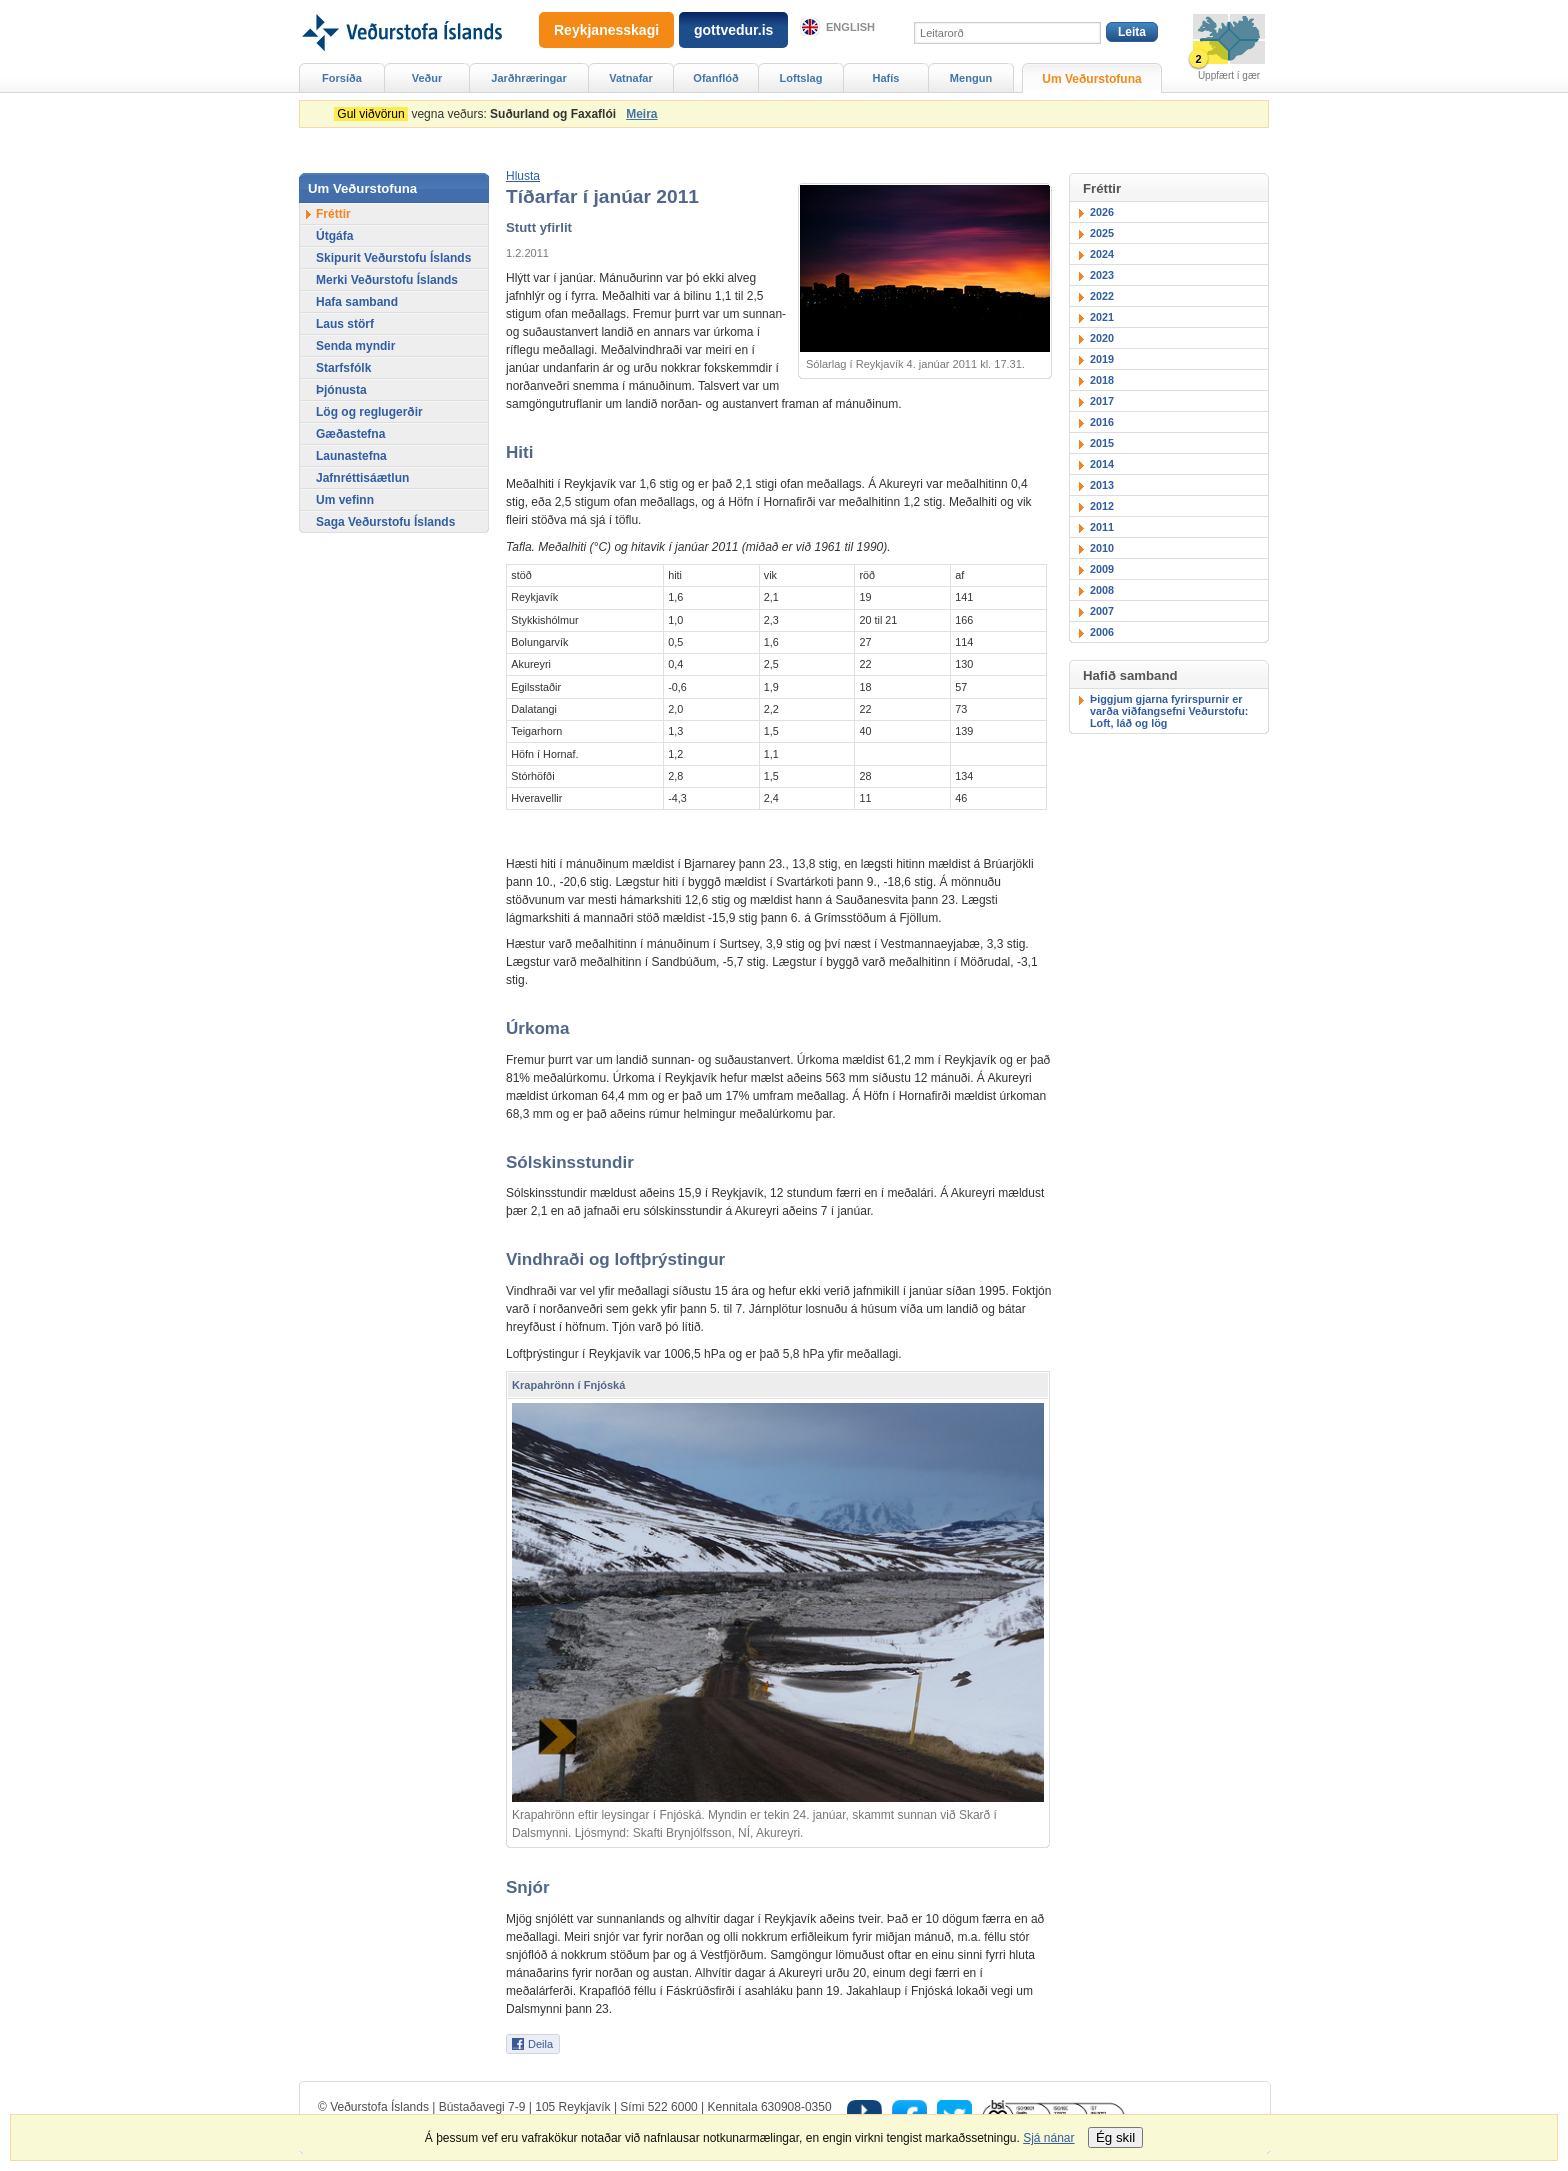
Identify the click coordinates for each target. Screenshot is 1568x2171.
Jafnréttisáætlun (362, 478)
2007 (1102, 611)
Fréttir (333, 214)
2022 (1102, 296)
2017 (1102, 401)
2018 (1102, 380)
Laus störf (345, 324)
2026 (1102, 212)
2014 (1102, 464)
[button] (523, 176)
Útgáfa (334, 236)
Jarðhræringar (528, 78)
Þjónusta (341, 390)
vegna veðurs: (478, 114)
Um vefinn (345, 500)
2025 (1102, 233)
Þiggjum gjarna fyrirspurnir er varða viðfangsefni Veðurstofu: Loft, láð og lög (1169, 711)
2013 (1102, 485)
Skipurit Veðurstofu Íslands (393, 258)
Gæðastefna (350, 434)
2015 (1102, 443)
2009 (1102, 569)
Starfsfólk (343, 368)
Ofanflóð (715, 78)
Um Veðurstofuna (1091, 79)
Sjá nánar (1048, 2138)
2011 (1102, 527)
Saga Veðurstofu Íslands (385, 522)
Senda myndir (355, 346)
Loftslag (801, 78)
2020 (1102, 338)
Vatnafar (631, 78)
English (850, 27)
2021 (1102, 317)
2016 (1102, 422)
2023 (1102, 275)
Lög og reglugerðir (369, 412)
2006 (1102, 632)
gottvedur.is (733, 30)
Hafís (886, 78)
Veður (427, 78)
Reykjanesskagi (606, 30)
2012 (1102, 506)
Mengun (971, 78)
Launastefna (351, 456)
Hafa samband (357, 302)
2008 (1102, 590)
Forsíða (342, 78)
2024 (1102, 254)
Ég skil (1115, 2137)
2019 (1102, 359)
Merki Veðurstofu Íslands (387, 280)
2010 (1102, 548)
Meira (641, 114)
